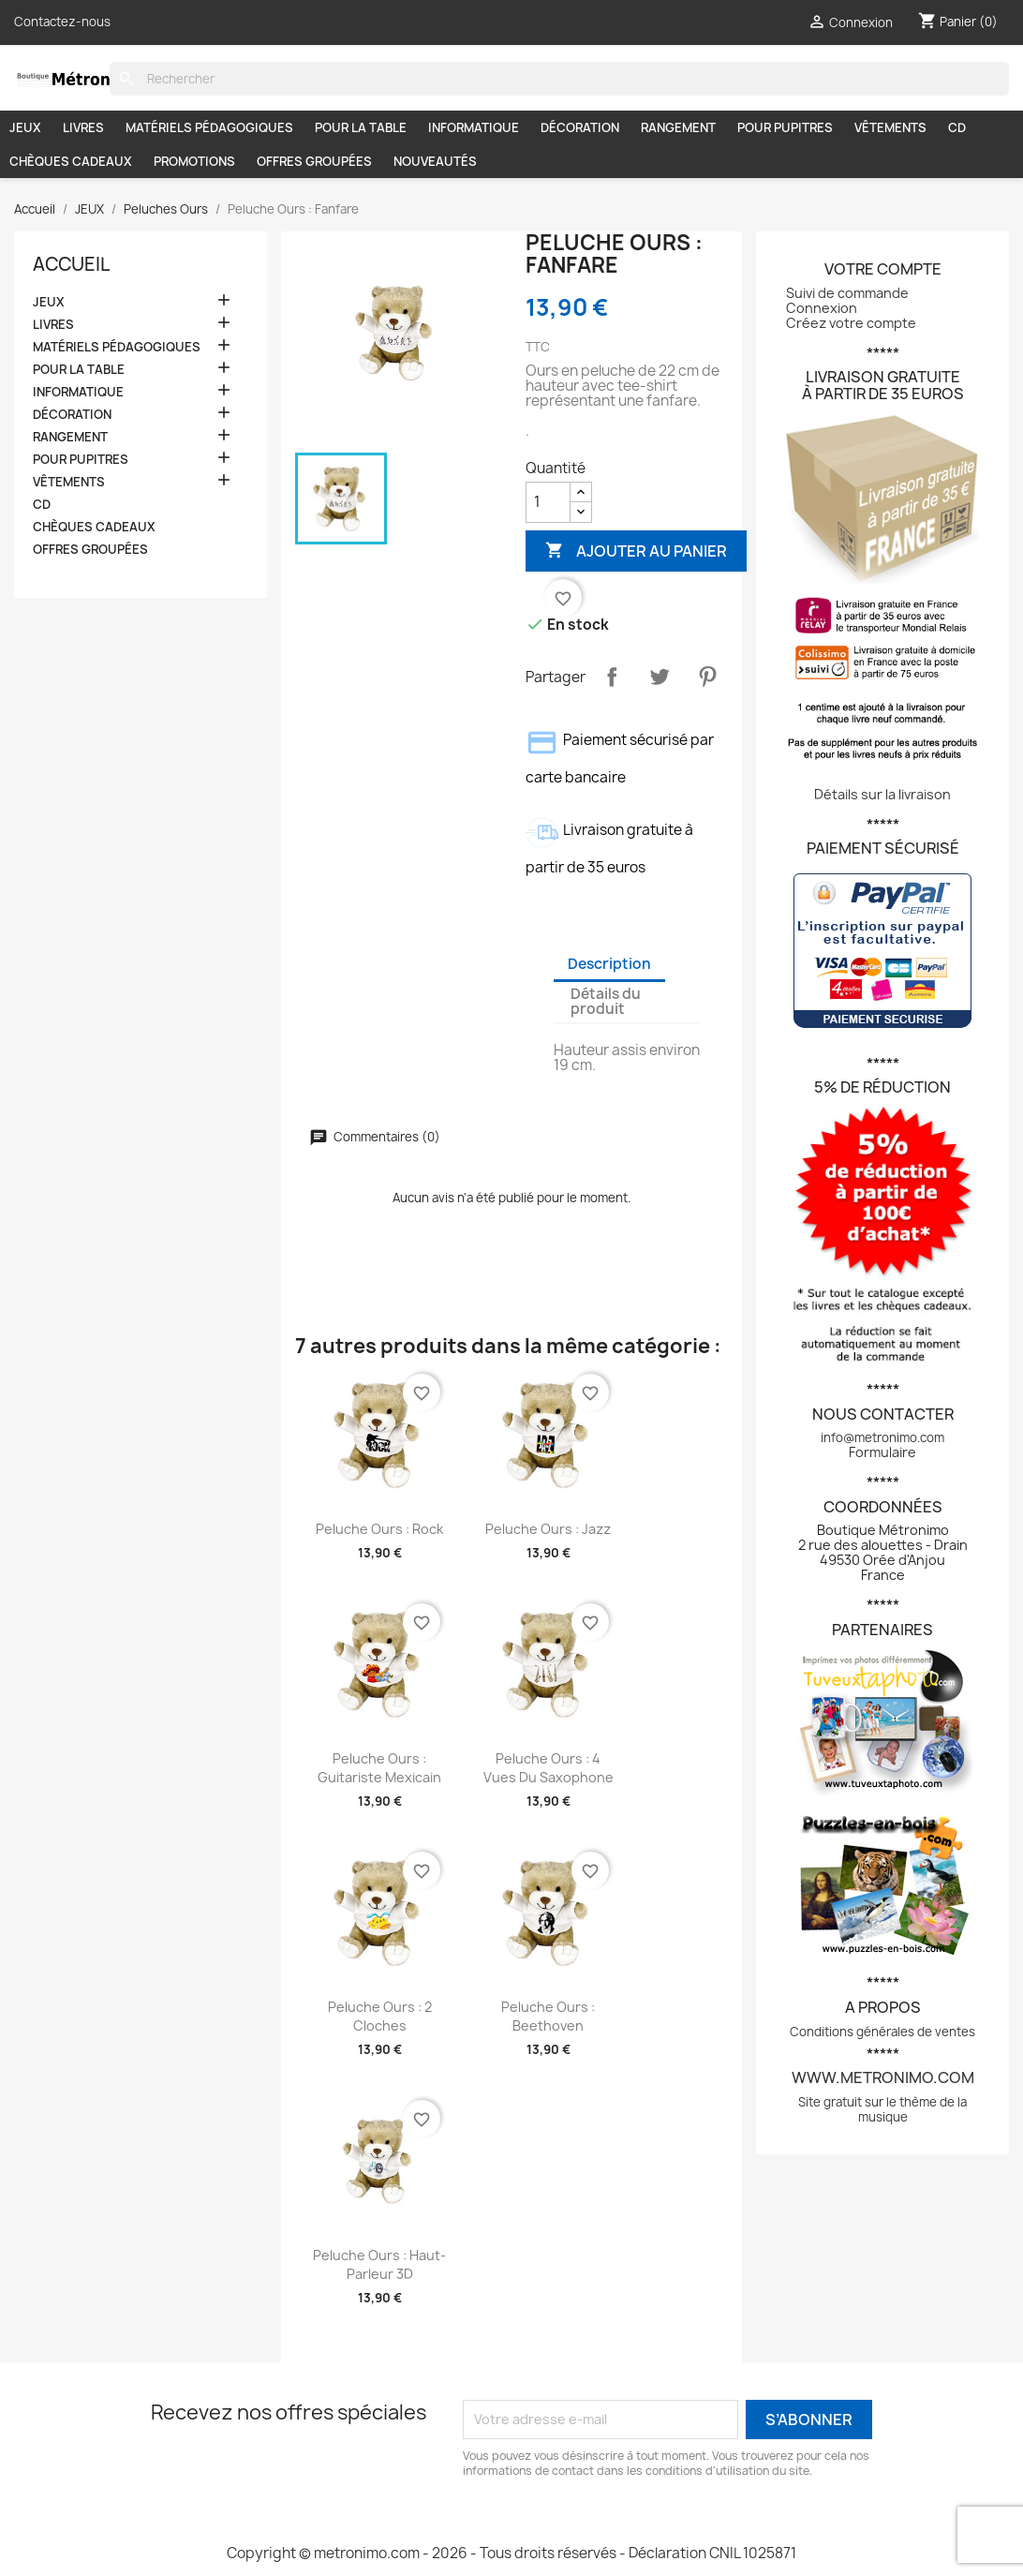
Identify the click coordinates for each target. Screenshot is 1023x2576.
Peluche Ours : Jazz (548, 1529)
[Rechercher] (559, 79)
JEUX (25, 127)
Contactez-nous (62, 21)
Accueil (71, 264)
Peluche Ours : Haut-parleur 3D (379, 2264)
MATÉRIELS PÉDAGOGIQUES (209, 127)
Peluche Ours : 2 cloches (380, 2016)
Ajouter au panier (636, 550)
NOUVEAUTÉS (435, 161)
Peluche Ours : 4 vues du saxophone (548, 1768)
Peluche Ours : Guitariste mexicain (379, 1768)
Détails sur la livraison (882, 794)
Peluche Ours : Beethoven (548, 2016)
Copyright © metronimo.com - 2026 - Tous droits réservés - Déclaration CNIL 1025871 (511, 2553)
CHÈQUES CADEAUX (70, 161)
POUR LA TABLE (361, 127)
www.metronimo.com (883, 2077)
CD (957, 127)
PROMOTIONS (194, 161)
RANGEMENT (678, 127)
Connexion (821, 308)
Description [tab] (609, 964)
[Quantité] (548, 502)
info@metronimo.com (882, 1437)
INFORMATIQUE (473, 127)
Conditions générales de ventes (882, 2031)
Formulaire (882, 1452)
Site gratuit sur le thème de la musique (882, 2109)
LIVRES (83, 127)
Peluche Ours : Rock (379, 1529)
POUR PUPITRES (785, 127)
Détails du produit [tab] (606, 1001)
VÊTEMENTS (890, 127)
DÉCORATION (580, 127)
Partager (611, 676)
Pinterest (707, 676)
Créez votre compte (851, 323)
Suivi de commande (847, 293)
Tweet (659, 676)
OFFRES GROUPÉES (314, 161)
